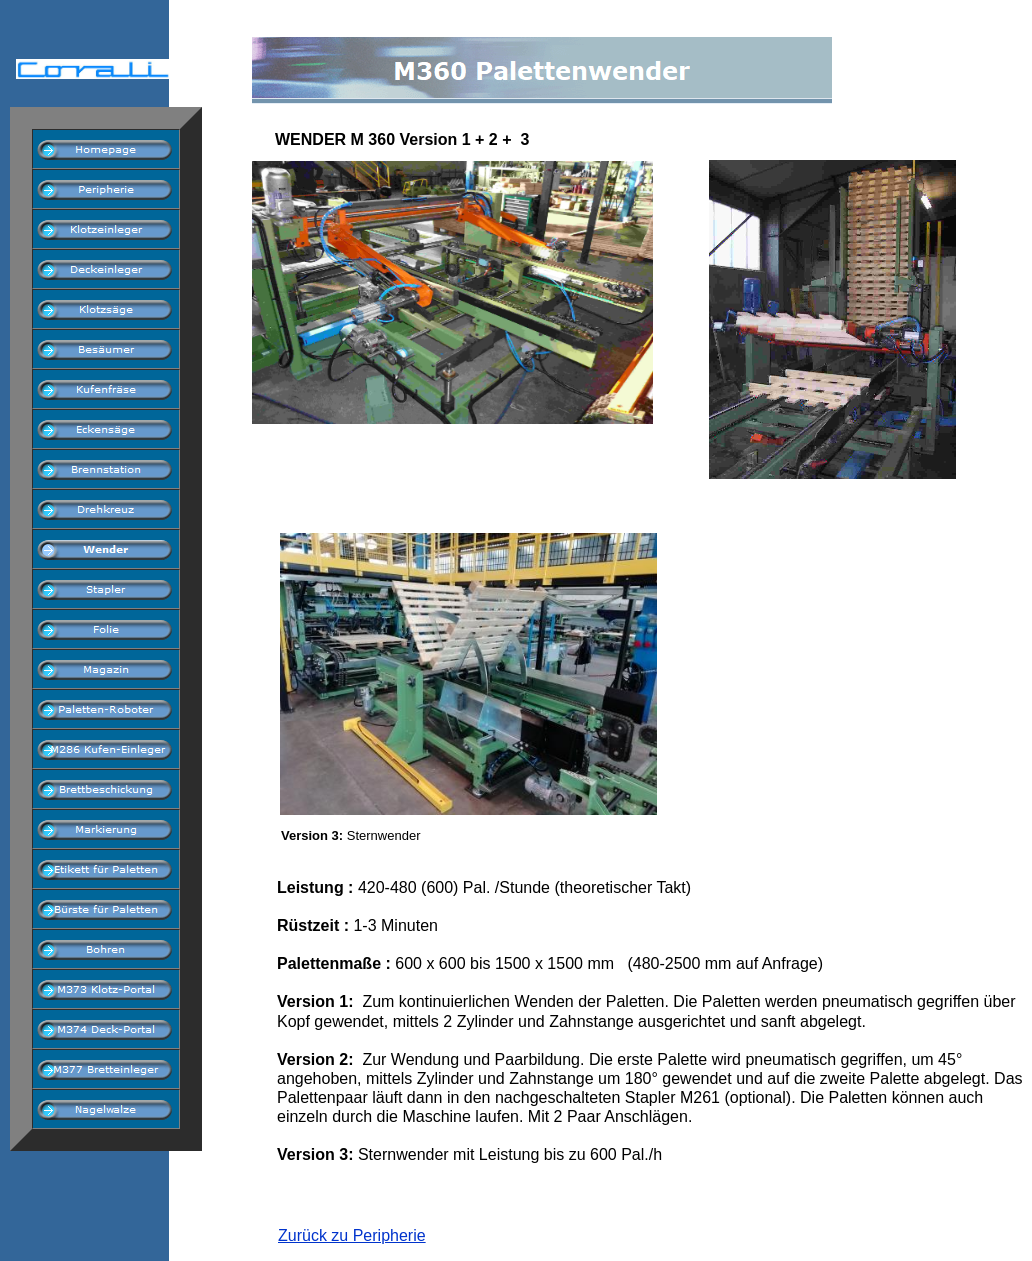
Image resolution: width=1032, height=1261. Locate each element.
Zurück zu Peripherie (352, 1235)
